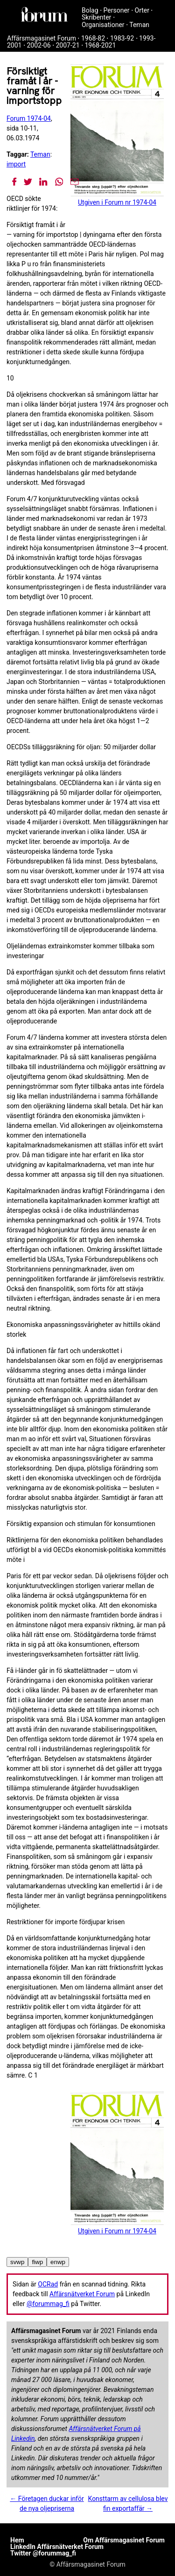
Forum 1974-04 (29, 118)
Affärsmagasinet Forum (41, 38)
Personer (117, 10)
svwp (17, 2261)
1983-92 (122, 38)
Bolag (90, 10)
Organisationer (103, 24)
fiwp (37, 2261)
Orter (142, 10)
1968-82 (93, 38)
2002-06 (38, 45)
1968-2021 (100, 45)
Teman (139, 24)
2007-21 (67, 45)
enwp (57, 2261)
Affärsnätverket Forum (82, 2294)
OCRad (48, 2284)
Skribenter (96, 17)
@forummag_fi (48, 2303)
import (16, 164)
